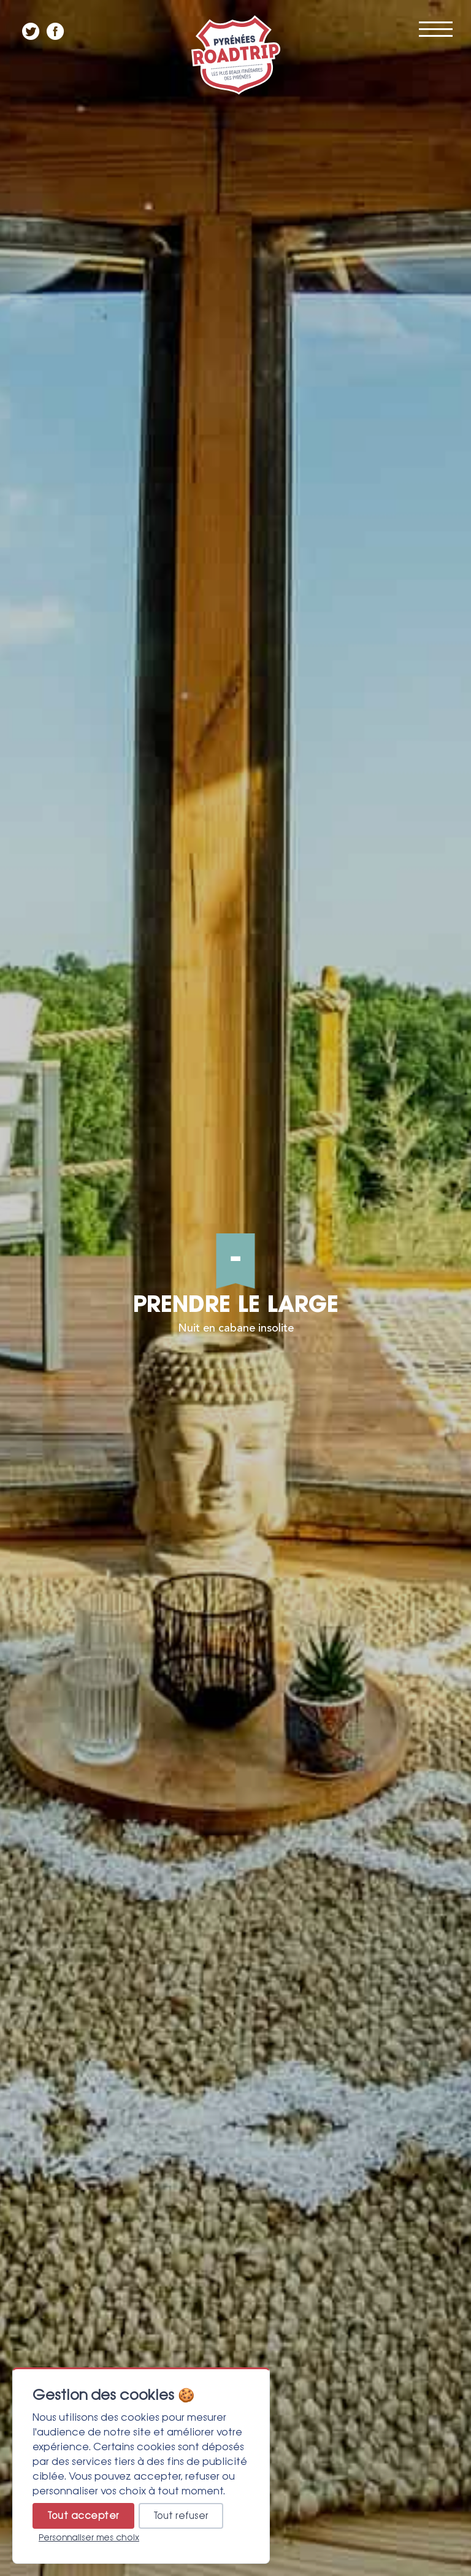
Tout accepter (83, 2515)
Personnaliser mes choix (89, 2537)
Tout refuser (181, 2515)
